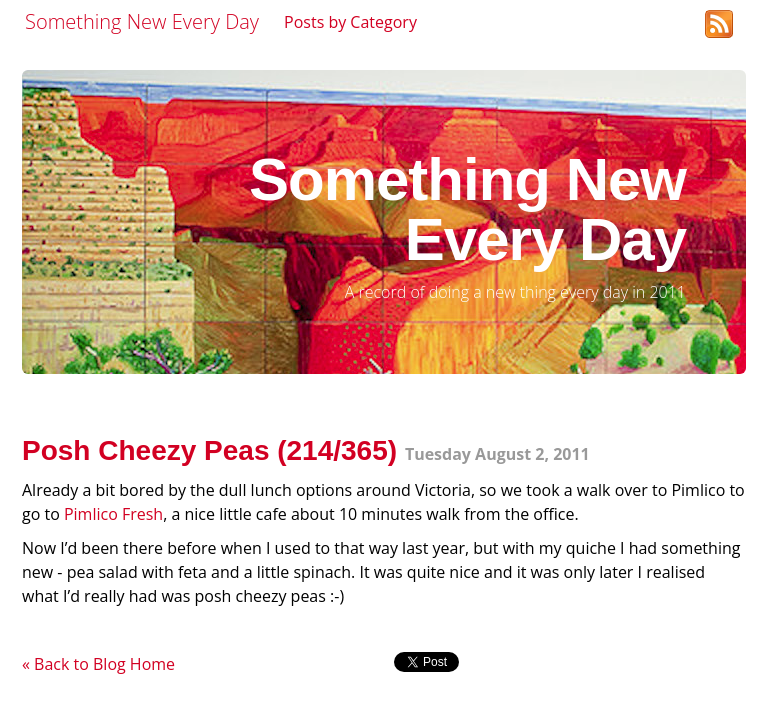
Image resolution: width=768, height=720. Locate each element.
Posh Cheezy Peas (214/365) (209, 450)
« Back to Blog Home (98, 664)
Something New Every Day (142, 21)
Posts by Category (350, 22)
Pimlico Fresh (113, 514)
